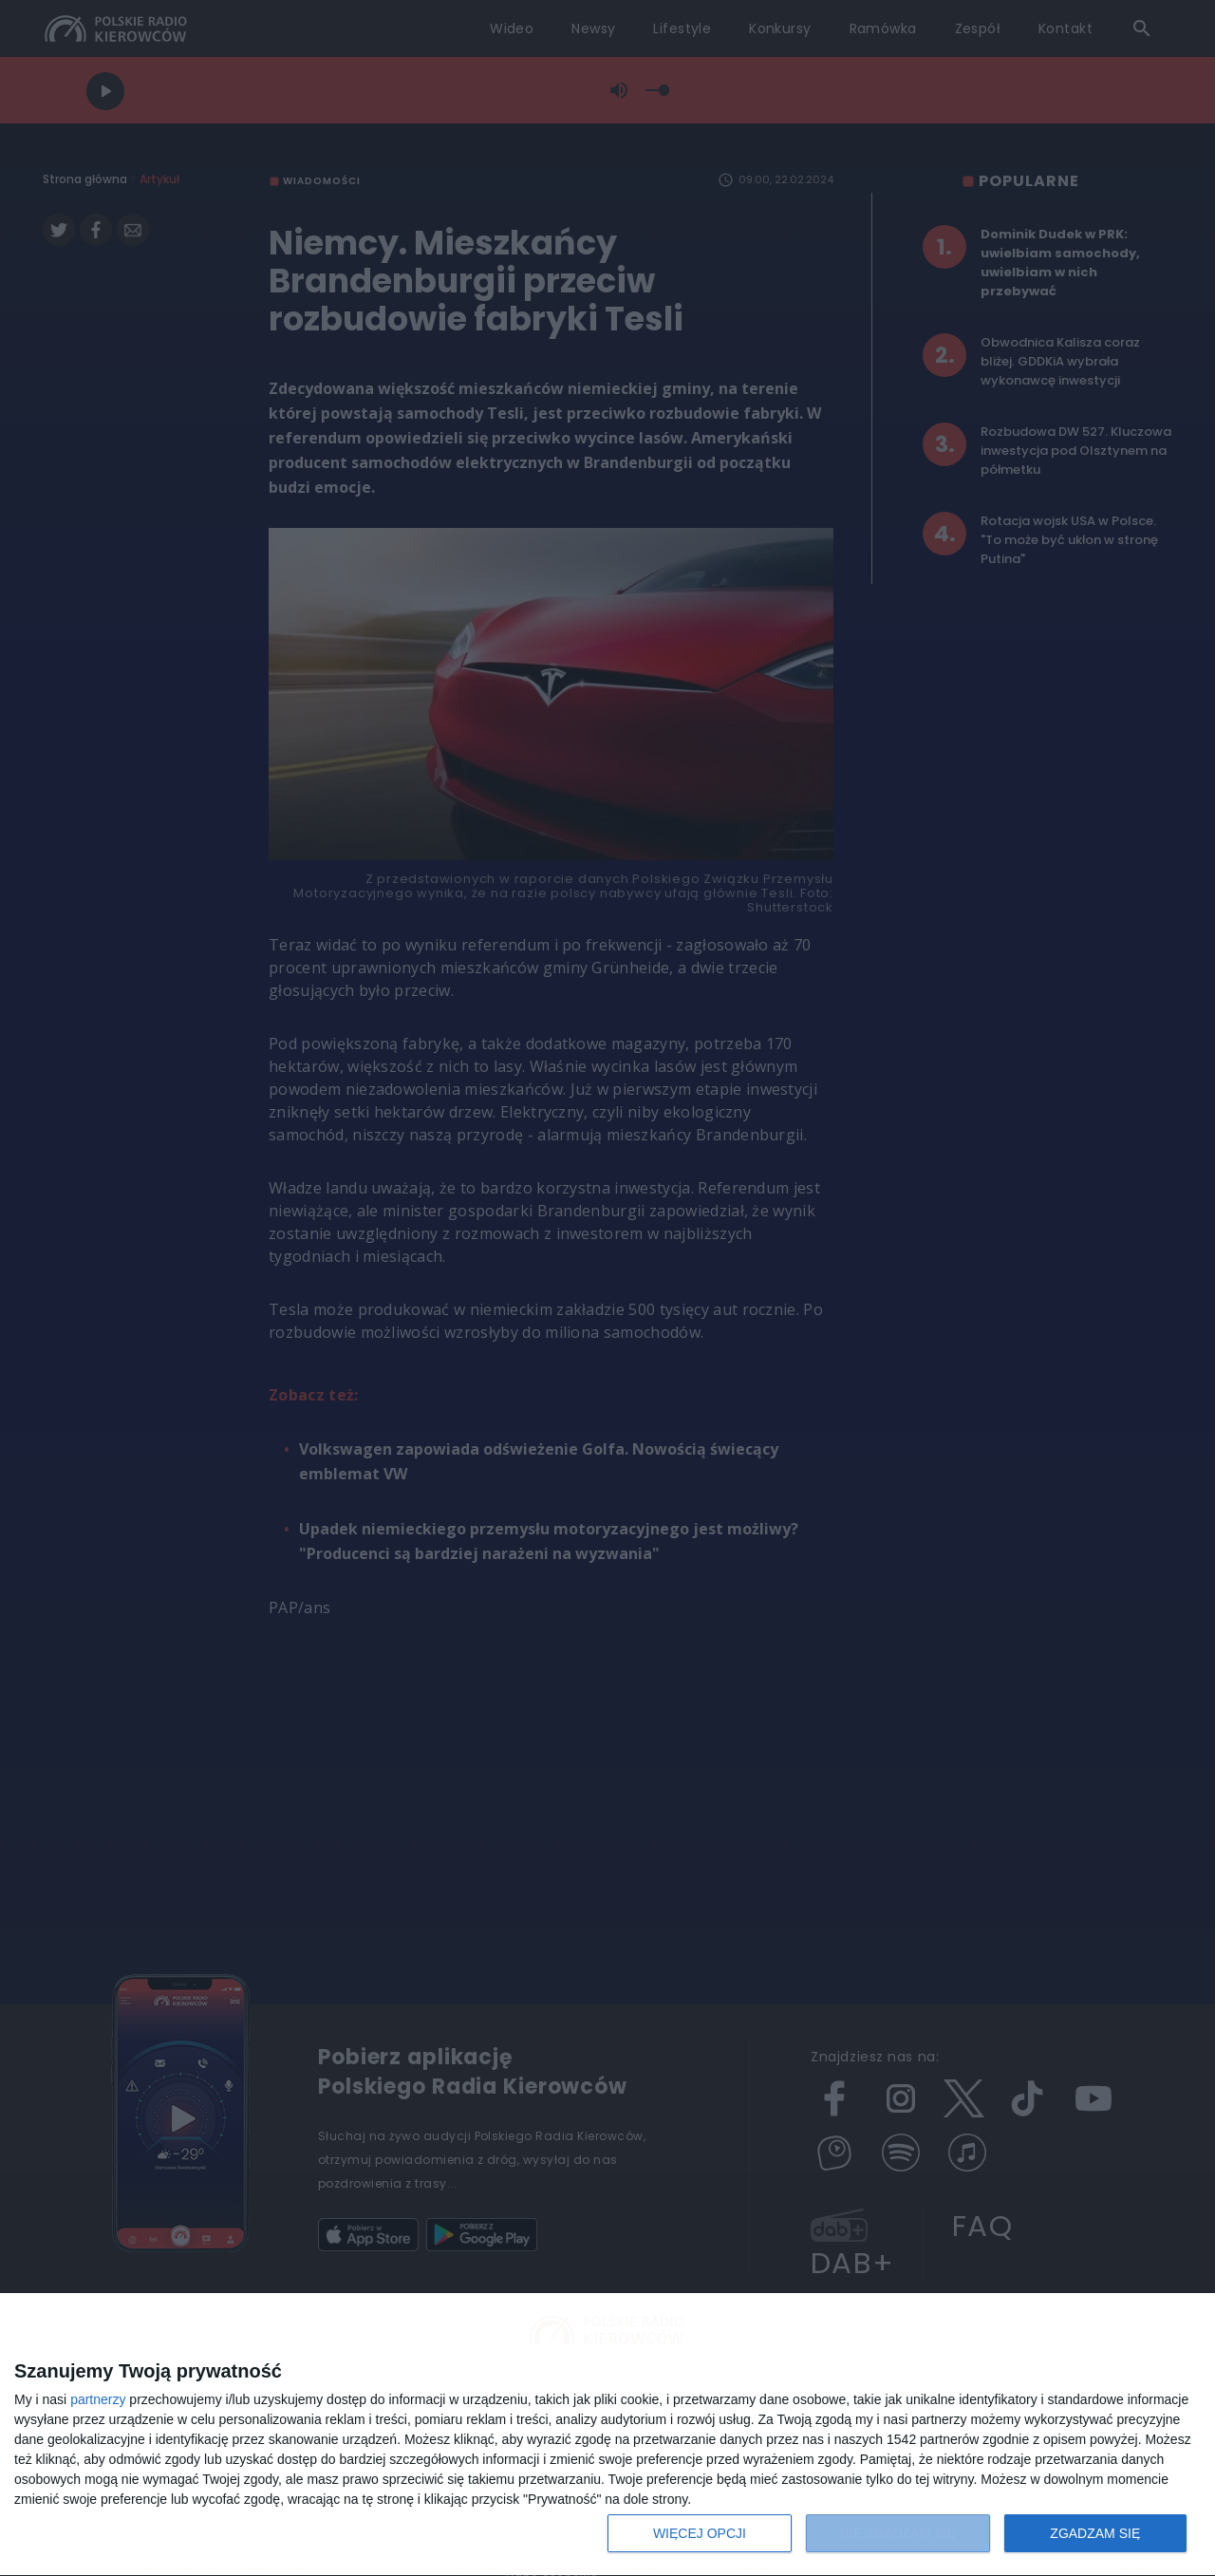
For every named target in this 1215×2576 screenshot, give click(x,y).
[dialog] (607, 2435)
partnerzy (97, 2399)
